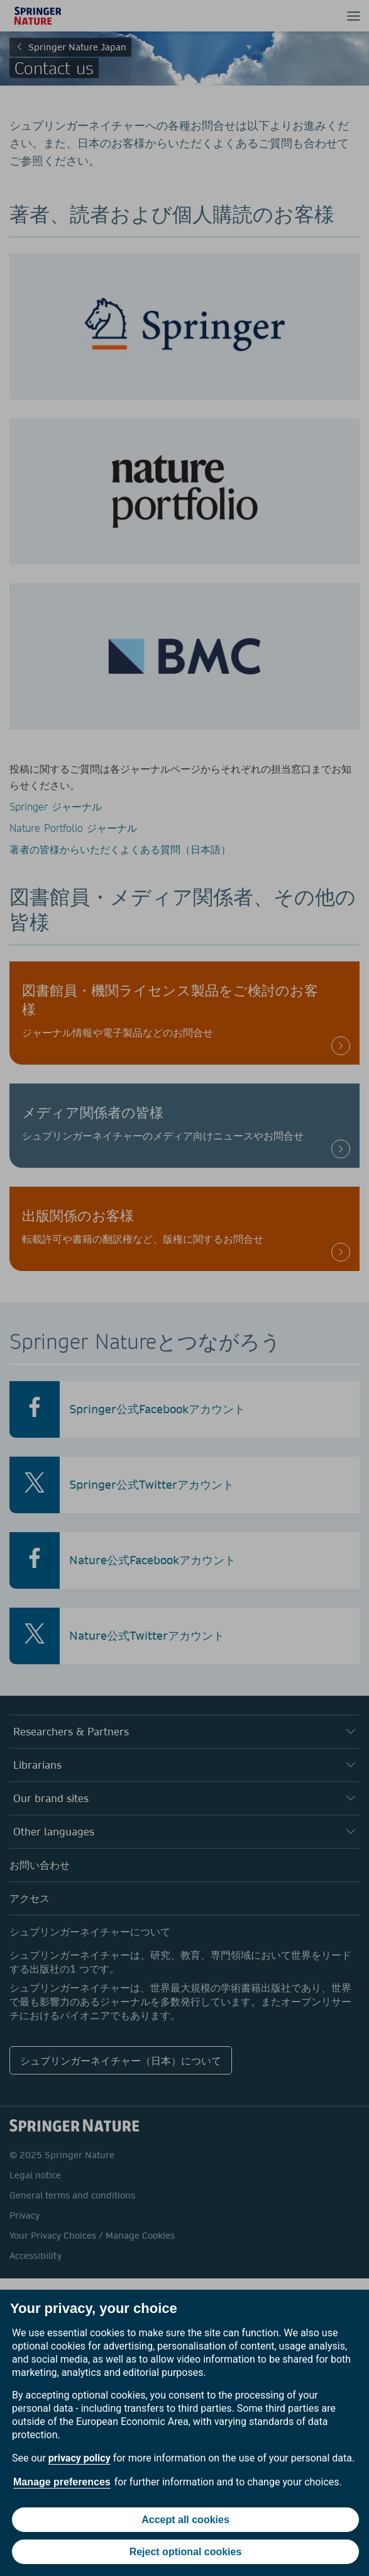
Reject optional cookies (185, 2551)
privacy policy (79, 2458)
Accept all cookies (185, 2519)
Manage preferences (62, 2482)
